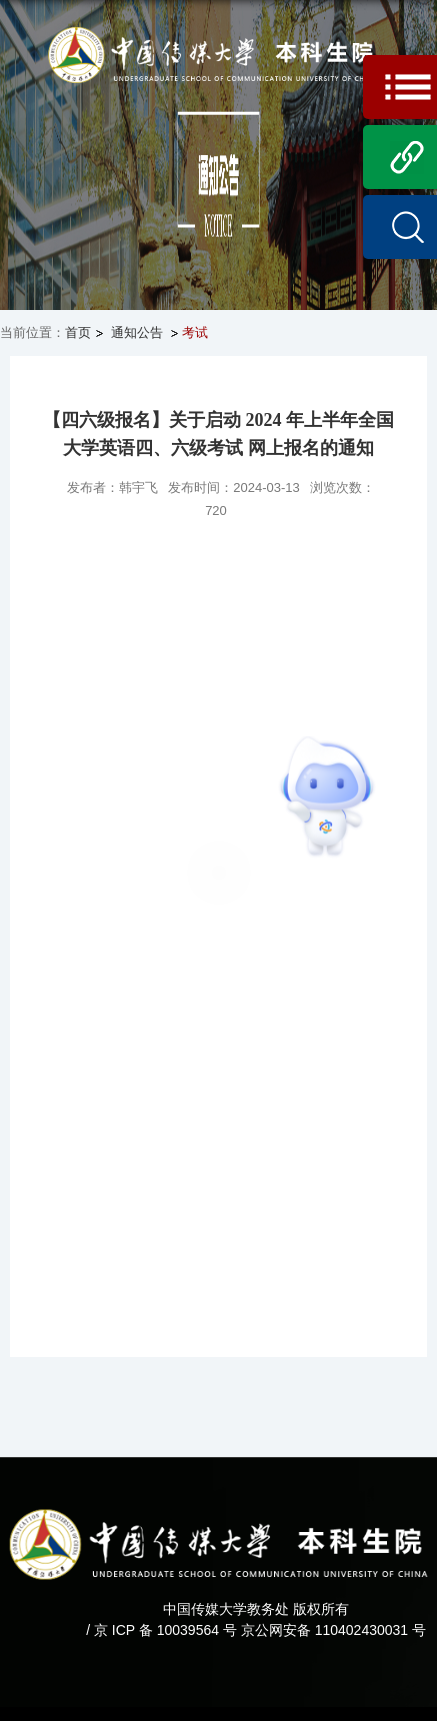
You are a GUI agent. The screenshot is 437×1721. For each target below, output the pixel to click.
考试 (195, 332)
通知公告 (136, 332)
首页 (78, 332)
